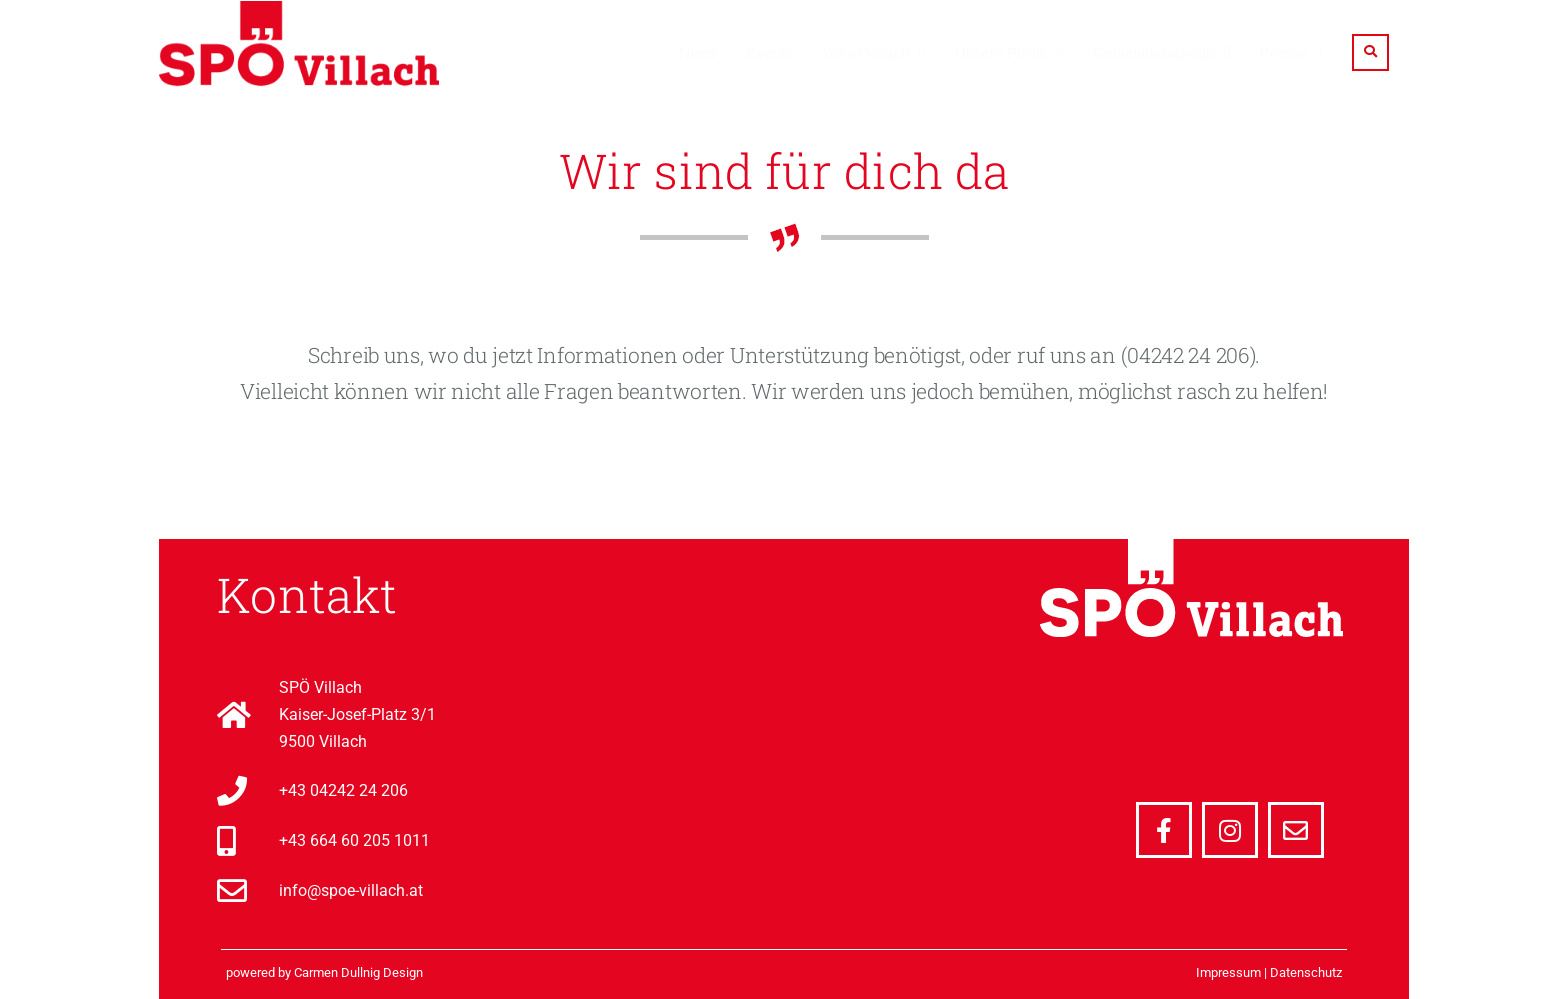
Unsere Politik (1001, 52)
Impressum (1228, 972)
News (698, 52)
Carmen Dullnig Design (358, 972)
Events (770, 52)
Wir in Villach (866, 52)
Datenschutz (1306, 972)
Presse (1283, 52)
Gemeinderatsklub (1154, 52)
